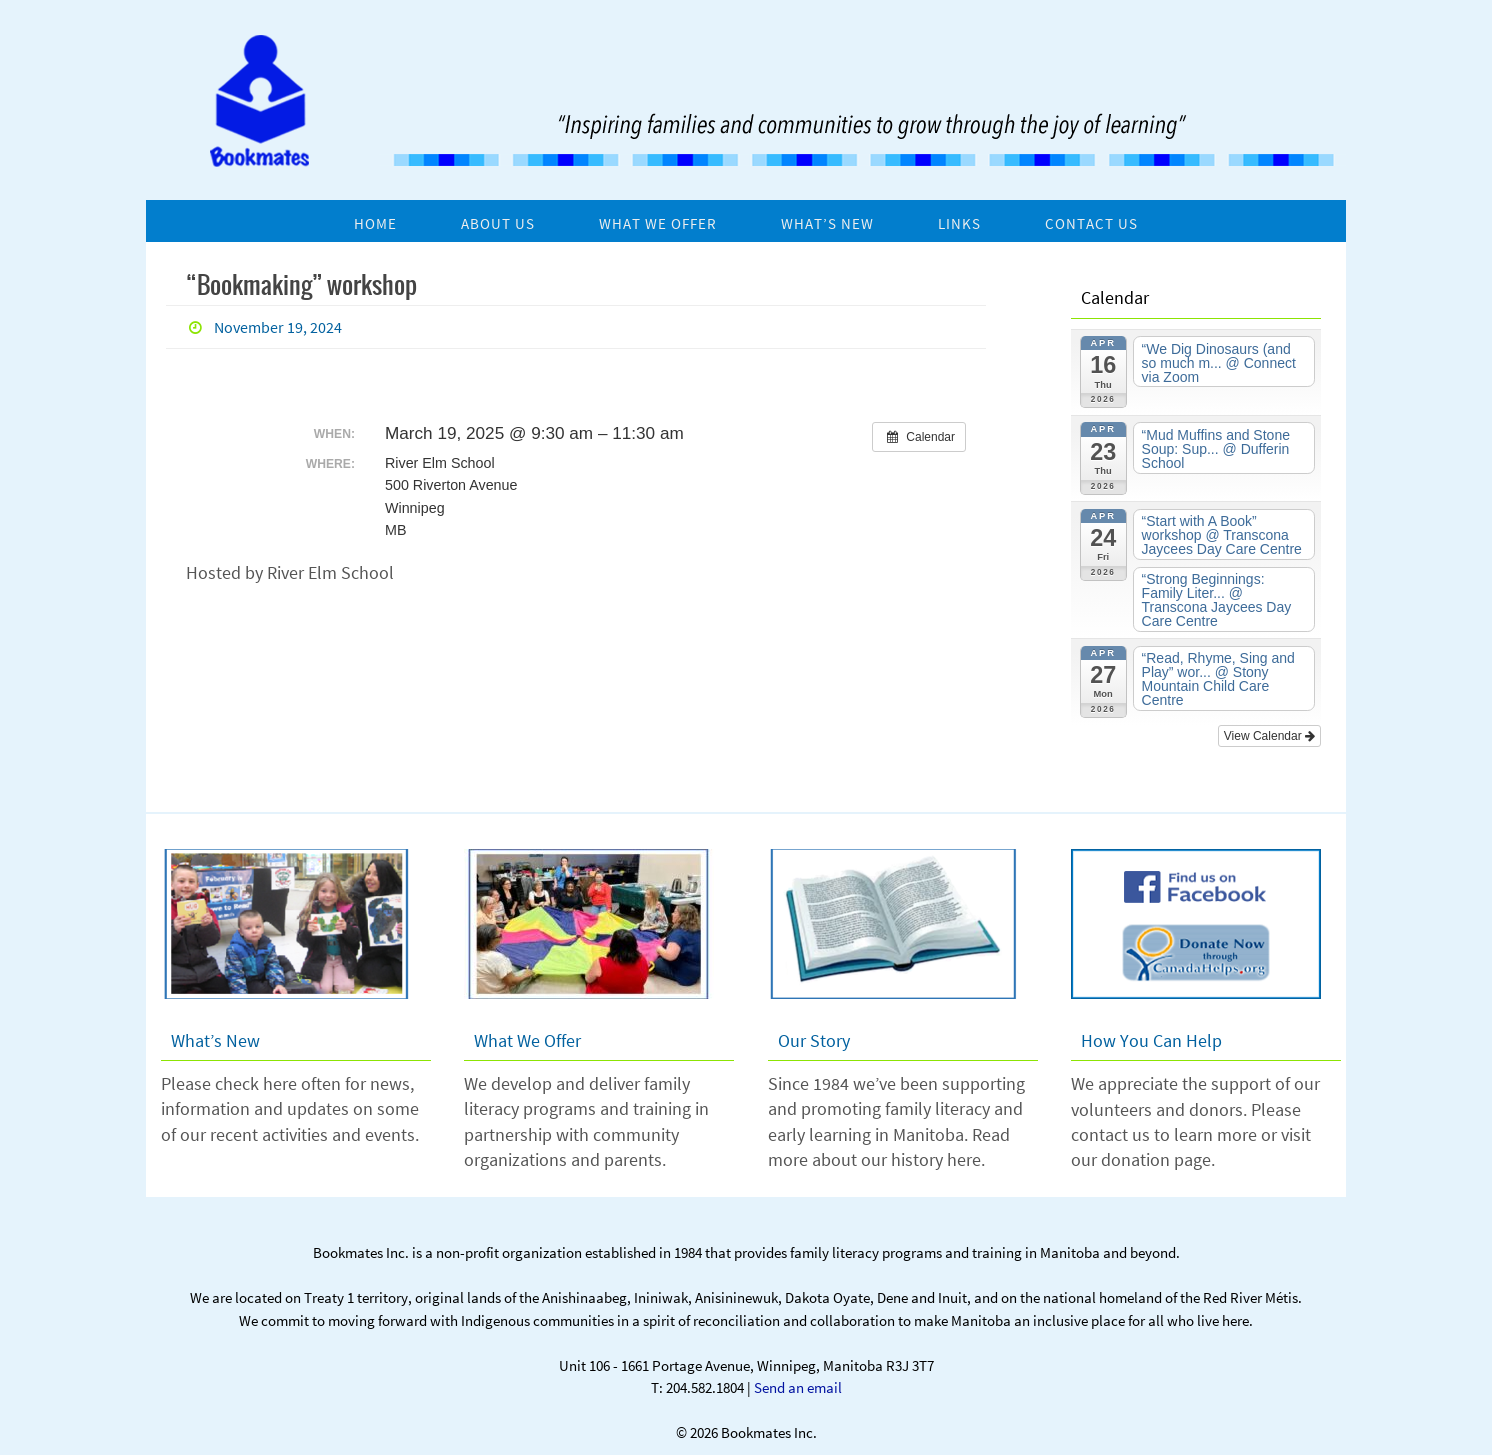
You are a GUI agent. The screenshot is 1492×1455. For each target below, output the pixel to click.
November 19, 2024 (278, 327)
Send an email (798, 1387)
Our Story (814, 1040)
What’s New (215, 1040)
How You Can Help (1151, 1040)
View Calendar (1269, 736)
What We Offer (527, 1040)
